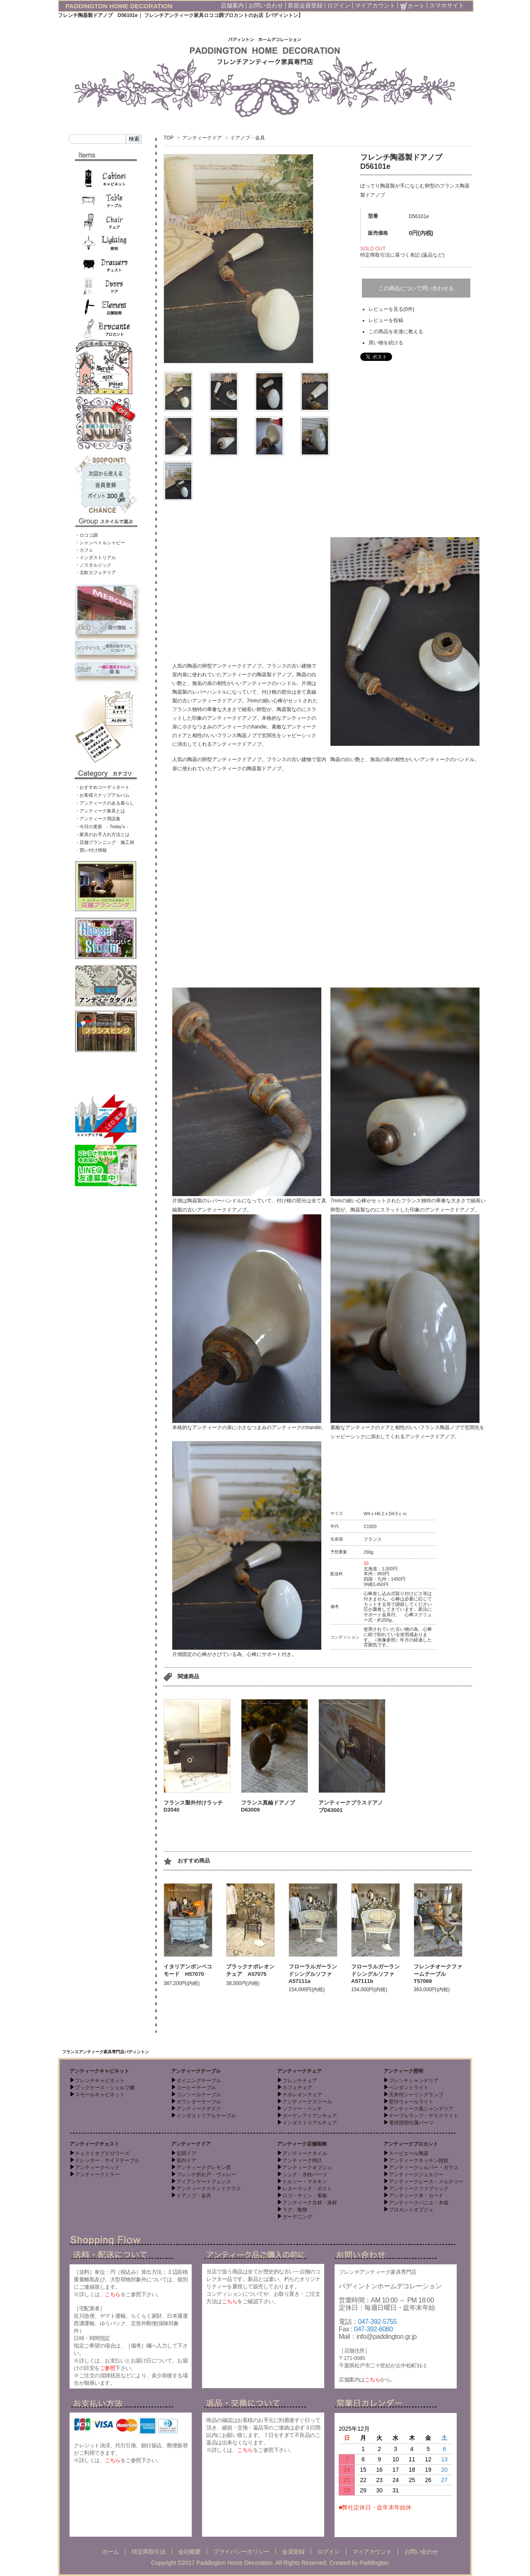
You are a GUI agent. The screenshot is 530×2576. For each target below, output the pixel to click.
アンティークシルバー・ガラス (423, 2167)
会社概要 (189, 2551)
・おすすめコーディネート (102, 787)
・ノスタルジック (93, 564)
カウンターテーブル (198, 2102)
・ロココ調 (86, 535)
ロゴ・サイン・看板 (304, 2196)
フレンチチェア (299, 2080)
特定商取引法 (148, 2551)
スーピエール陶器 (409, 2153)
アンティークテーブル (196, 2071)
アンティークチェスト (94, 2144)
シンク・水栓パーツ (304, 2174)
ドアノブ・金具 (247, 138)
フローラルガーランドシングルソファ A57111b (375, 1973)
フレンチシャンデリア (413, 2080)
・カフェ (84, 550)
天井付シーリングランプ (416, 2095)
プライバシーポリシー (241, 2551)
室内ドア (186, 2160)
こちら (112, 2294)
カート (412, 5)
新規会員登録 (305, 5)
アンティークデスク (198, 2109)
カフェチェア (297, 2088)
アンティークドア (202, 138)
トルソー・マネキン (304, 2181)
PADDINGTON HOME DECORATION (119, 6)
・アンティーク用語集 (97, 818)
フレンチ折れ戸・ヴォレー (206, 2174)
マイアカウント (375, 5)
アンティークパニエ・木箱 (418, 2203)
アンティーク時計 (302, 2160)
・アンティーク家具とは (100, 810)
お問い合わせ (265, 5)
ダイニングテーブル (198, 2080)
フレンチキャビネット (100, 2080)
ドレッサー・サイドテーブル (107, 2160)
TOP (168, 138)
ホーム (110, 2551)
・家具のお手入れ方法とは (102, 834)
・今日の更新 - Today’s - (101, 826)
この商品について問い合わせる (416, 288)
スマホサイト (446, 5)
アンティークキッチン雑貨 (418, 2160)
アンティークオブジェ (307, 2167)
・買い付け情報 (91, 850)
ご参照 (108, 2368)
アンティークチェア (299, 2071)
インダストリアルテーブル (206, 2116)
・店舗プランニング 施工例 (104, 842)
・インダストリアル (95, 557)
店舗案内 (232, 5)
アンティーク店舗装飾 (302, 2144)
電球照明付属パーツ (411, 2123)
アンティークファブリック (418, 2189)
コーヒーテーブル (196, 2088)
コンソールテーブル (198, 2095)
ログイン (338, 5)
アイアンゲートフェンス (203, 2181)
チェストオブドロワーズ (102, 2153)
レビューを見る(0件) (391, 309)
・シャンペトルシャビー (100, 542)
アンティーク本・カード (416, 2196)
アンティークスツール (307, 2102)
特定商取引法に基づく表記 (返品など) (402, 255)
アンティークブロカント (410, 2144)
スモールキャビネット (100, 2095)
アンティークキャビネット (99, 2071)
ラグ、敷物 (294, 2210)
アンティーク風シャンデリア (421, 2109)
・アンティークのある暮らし (104, 802)
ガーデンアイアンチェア (309, 2116)
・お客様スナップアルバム (102, 795)
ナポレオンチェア (302, 2095)
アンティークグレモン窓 (203, 2167)
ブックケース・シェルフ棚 (105, 2088)
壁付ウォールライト (411, 2102)
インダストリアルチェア (309, 2123)
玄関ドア (186, 2153)
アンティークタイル (304, 2153)
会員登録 (293, 2551)
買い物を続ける (386, 343)
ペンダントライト (409, 2088)
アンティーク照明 (403, 2071)
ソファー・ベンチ (302, 2109)
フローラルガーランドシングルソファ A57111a (313, 1973)
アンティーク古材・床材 (309, 2203)
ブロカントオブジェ (411, 2210)
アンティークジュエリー (416, 2174)
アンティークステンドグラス (208, 2189)
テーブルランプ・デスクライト (423, 2116)
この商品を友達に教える (396, 331)
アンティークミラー (97, 2174)
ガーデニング (297, 2217)
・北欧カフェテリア (95, 572)
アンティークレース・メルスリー (426, 2181)
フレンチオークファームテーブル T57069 (438, 1973)
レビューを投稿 (386, 320)
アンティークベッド (97, 2167)
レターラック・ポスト (307, 2189)
